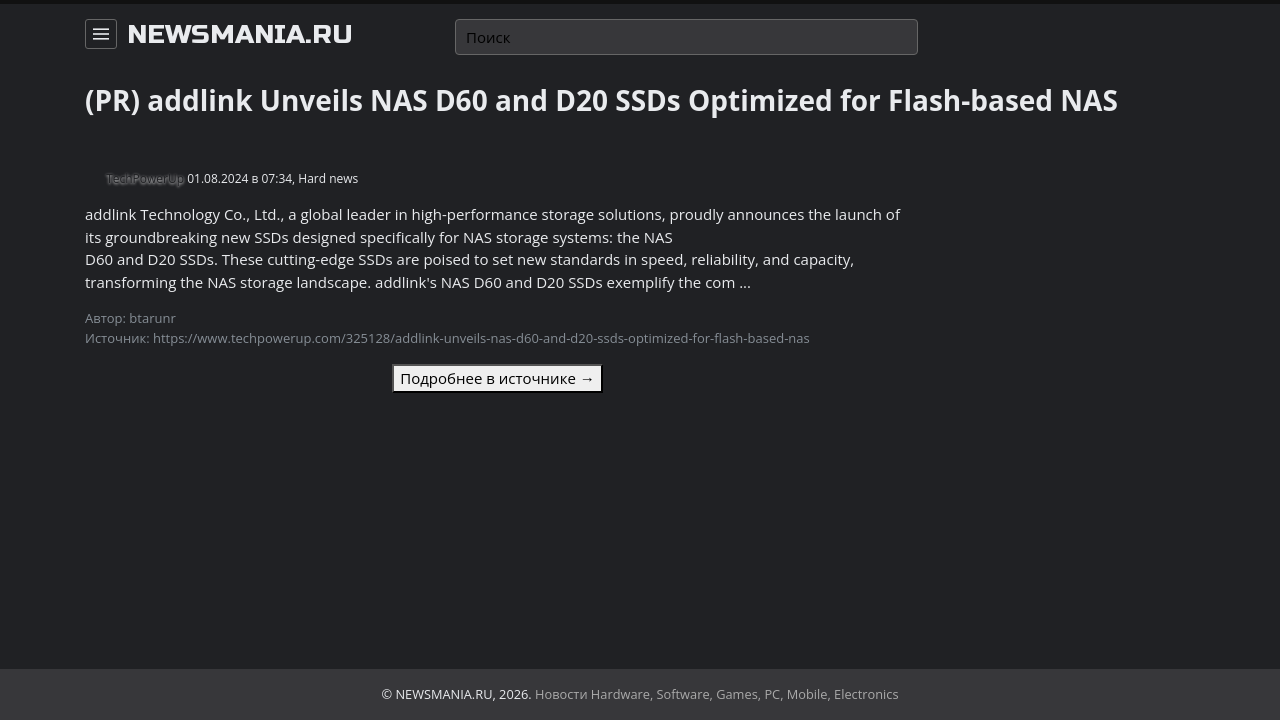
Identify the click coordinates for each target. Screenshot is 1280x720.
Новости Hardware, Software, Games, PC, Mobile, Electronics (717, 694)
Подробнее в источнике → (497, 378)
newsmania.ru (240, 35)
